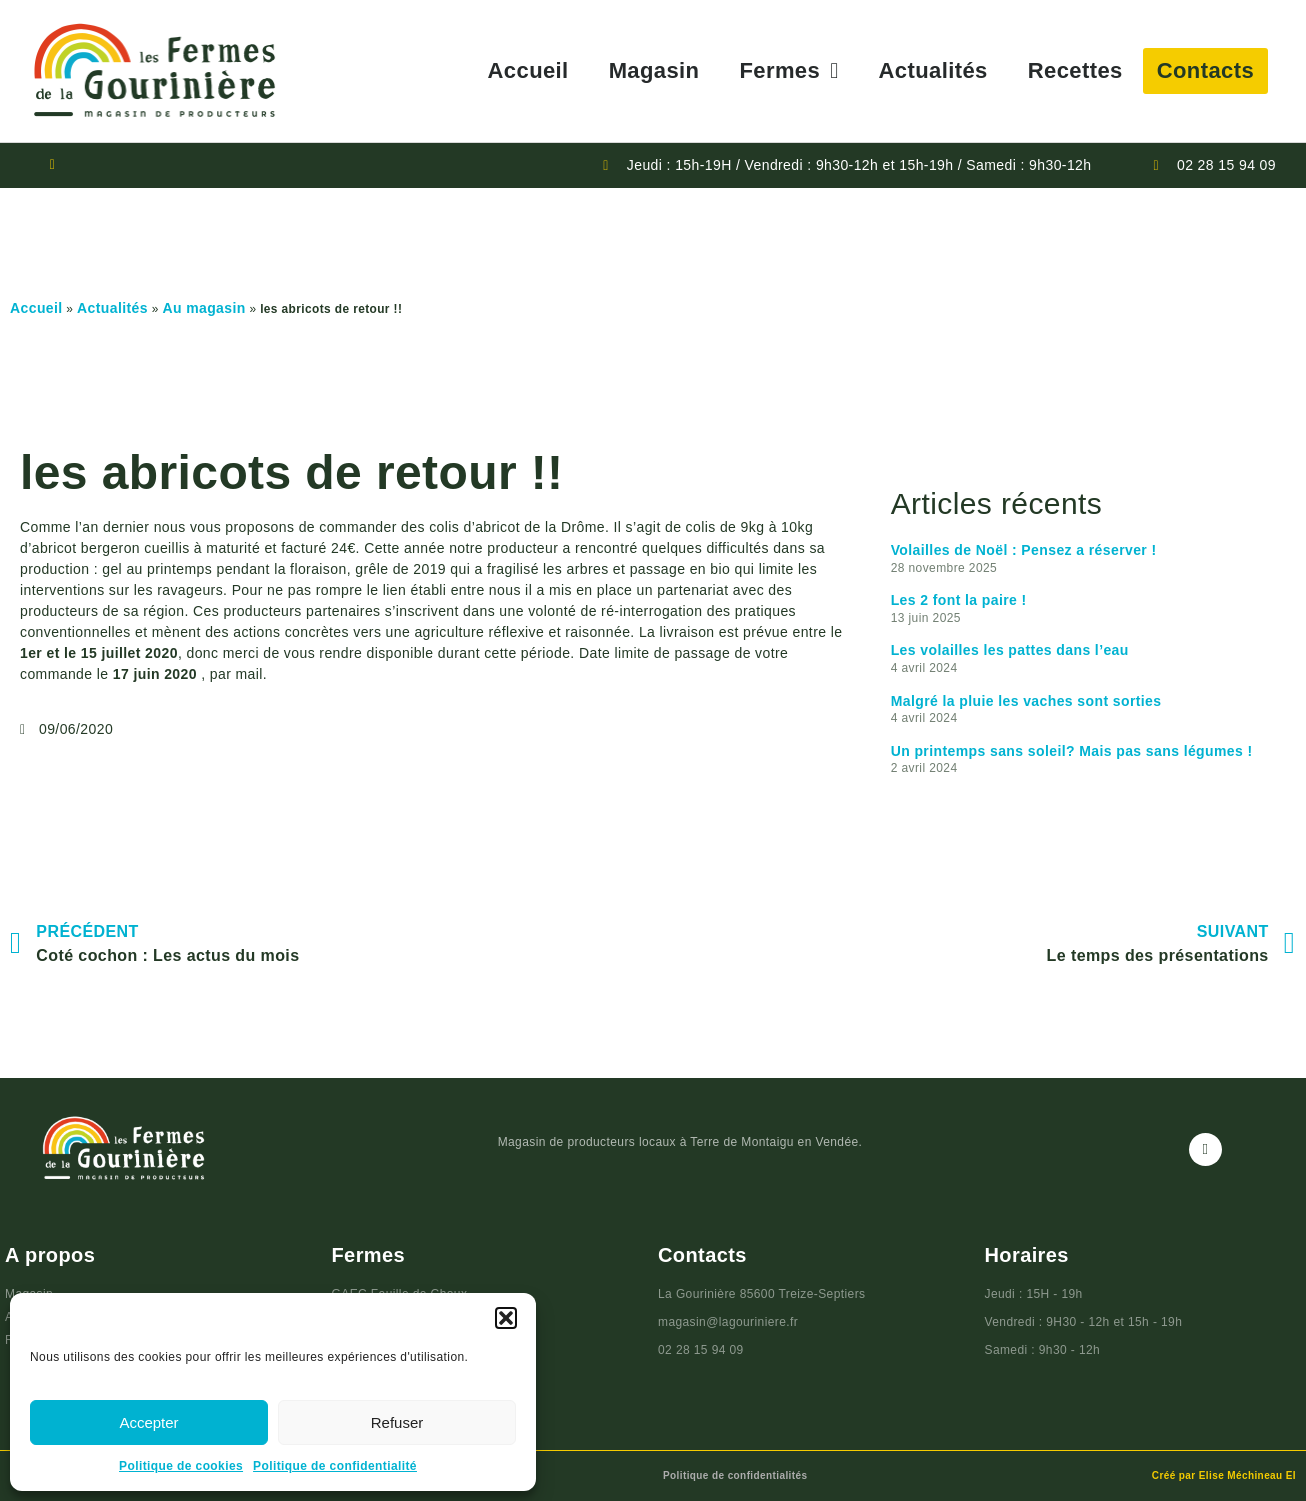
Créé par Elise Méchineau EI (1224, 1475)
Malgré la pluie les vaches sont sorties (1026, 701)
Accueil (528, 70)
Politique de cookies (181, 1466)
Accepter (148, 1422)
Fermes (788, 71)
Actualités (933, 70)
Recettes (1075, 70)
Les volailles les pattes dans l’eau (1010, 650)
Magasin (654, 70)
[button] (506, 1318)
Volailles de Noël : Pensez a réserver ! (1024, 550)
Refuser (397, 1422)
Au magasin (203, 308)
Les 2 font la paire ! (959, 600)
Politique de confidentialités (735, 1475)
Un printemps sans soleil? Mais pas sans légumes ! (1072, 751)
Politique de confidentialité (335, 1466)
